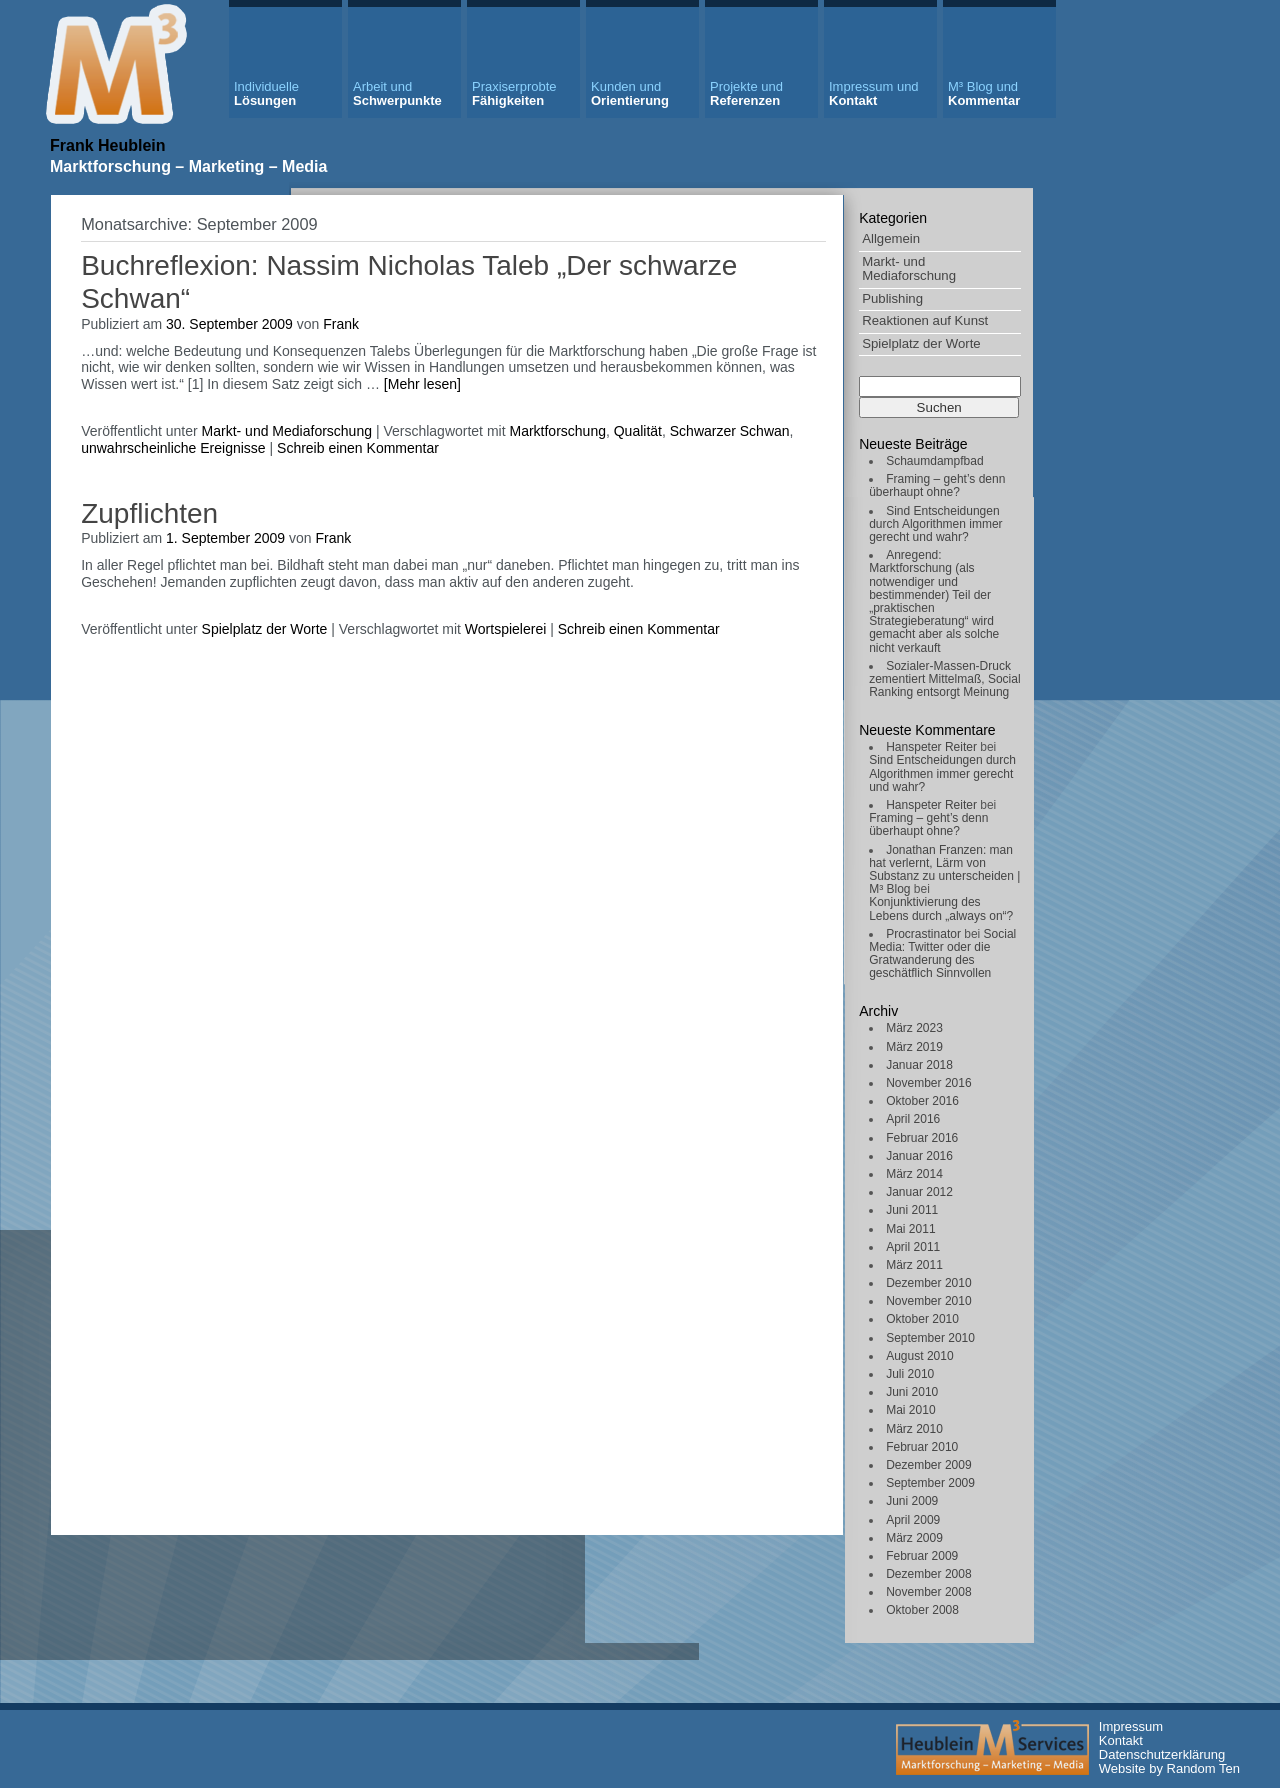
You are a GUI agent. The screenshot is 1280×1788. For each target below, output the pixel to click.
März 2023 (914, 1028)
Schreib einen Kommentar (358, 448)
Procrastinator (923, 934)
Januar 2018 (919, 1065)
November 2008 (928, 1592)
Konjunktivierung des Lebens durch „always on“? (941, 908)
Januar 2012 (919, 1192)
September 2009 (930, 1483)
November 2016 (928, 1083)
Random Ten (1203, 1768)
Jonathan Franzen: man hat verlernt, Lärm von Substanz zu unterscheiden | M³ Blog (944, 870)
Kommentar (984, 93)
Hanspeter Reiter (931, 747)
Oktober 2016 (922, 1101)
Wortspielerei (505, 629)
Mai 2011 (910, 1229)
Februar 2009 (922, 1556)
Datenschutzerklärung (1162, 1754)
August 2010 (919, 1356)
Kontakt (874, 93)
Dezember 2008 (928, 1574)
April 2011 (913, 1247)
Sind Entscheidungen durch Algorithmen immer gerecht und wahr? (935, 524)
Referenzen (746, 93)
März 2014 (914, 1174)
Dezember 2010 (928, 1283)
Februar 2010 (922, 1447)
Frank (341, 324)
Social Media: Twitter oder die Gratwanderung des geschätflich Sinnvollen (942, 954)
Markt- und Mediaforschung (909, 269)
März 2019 (914, 1047)
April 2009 (913, 1520)
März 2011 (914, 1265)
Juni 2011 (912, 1210)
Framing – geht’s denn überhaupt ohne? (937, 485)
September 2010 (930, 1338)
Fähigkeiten (514, 93)
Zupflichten (149, 513)
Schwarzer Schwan (730, 431)
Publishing (892, 298)
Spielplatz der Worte (921, 343)
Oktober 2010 (922, 1319)
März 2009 (914, 1538)
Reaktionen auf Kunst (925, 320)
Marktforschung (557, 431)
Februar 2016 (922, 1138)
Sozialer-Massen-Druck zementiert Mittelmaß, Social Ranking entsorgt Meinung (944, 679)
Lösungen (266, 93)
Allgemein (891, 238)
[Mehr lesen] (422, 384)
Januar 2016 (919, 1156)
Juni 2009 (912, 1501)
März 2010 (914, 1429)
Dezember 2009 (928, 1465)
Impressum (1131, 1726)
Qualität (638, 431)
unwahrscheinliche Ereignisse (173, 448)
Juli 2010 (910, 1374)
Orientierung (630, 93)
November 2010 (928, 1301)
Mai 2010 (910, 1410)
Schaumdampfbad (934, 461)
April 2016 (913, 1119)
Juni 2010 (912, 1392)
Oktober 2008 (922, 1610)
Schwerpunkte (397, 93)
